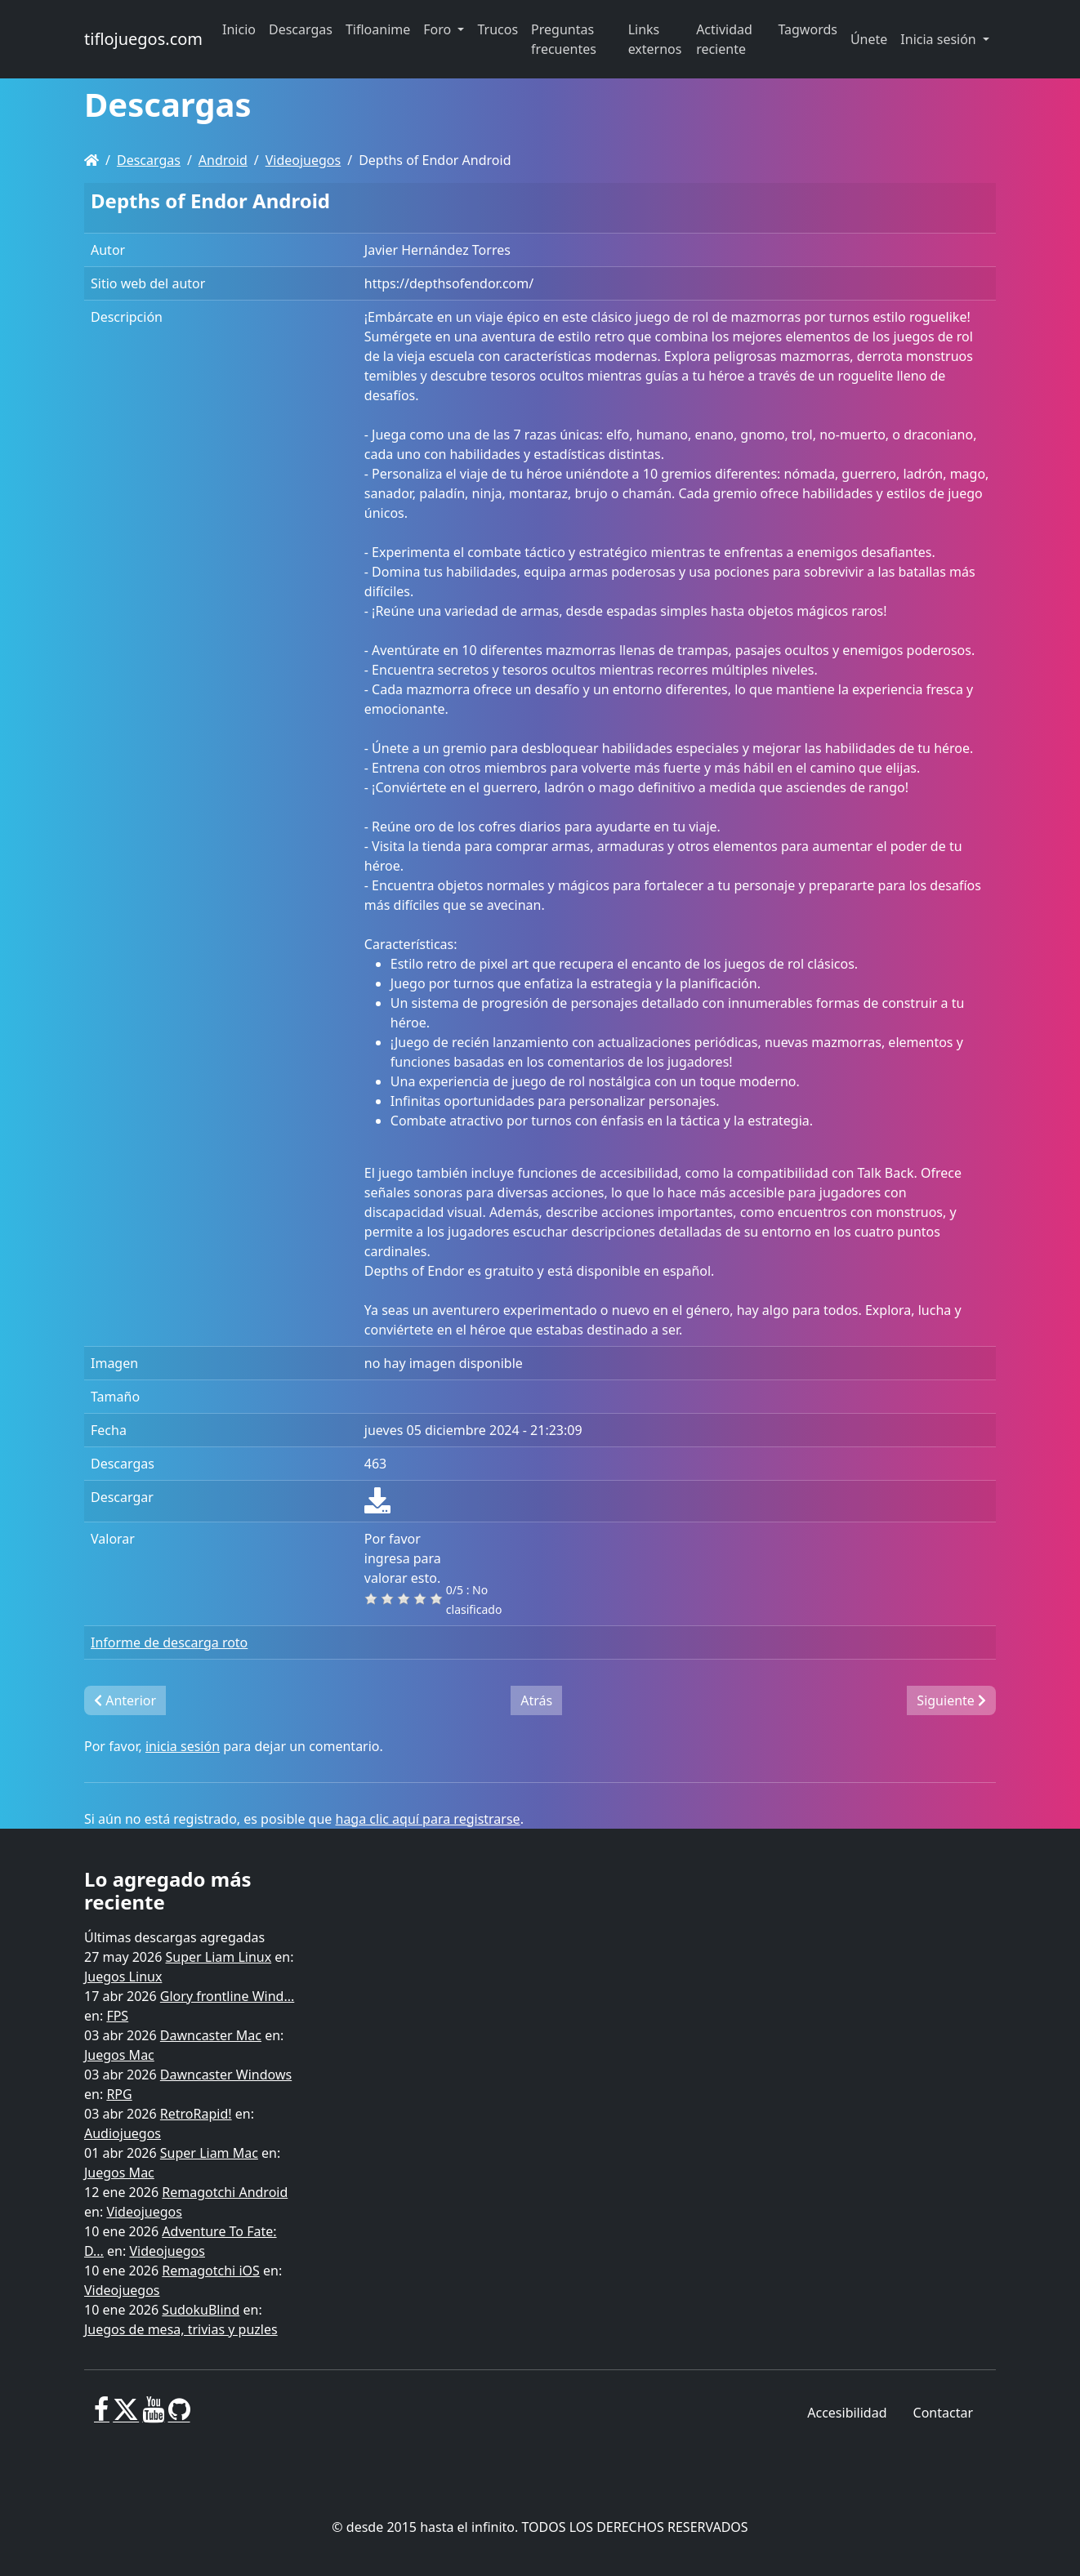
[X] (126, 2416)
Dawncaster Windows (226, 2075)
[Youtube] (153, 2416)
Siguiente (951, 1700)
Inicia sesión (940, 39)
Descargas (149, 160)
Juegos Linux (123, 1976)
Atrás (536, 1700)
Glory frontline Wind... (227, 1996)
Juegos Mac (119, 2055)
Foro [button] (438, 29)
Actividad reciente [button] (724, 39)
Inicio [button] (239, 29)
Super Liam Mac (209, 2153)
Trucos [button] (497, 29)
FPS (117, 2016)
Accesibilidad (846, 2413)
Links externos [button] (655, 39)
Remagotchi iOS (210, 2271)
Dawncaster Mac (210, 2035)
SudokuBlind (200, 2310)
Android (223, 160)
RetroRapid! (196, 2114)
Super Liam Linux (219, 1957)
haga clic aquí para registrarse (428, 1819)
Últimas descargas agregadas (174, 1937)
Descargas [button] (300, 29)
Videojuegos (303, 160)
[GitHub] (179, 2416)
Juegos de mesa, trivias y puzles (181, 2329)
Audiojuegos (122, 2133)
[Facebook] (101, 2416)
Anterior (125, 1700)
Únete (868, 39)
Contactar (943, 2413)
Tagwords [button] (807, 29)
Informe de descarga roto (169, 1642)
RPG (119, 2094)
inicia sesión (182, 1746)
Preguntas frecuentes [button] (563, 39)
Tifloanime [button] (378, 29)
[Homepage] (91, 160)
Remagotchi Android (225, 2192)
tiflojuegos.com (143, 39)
